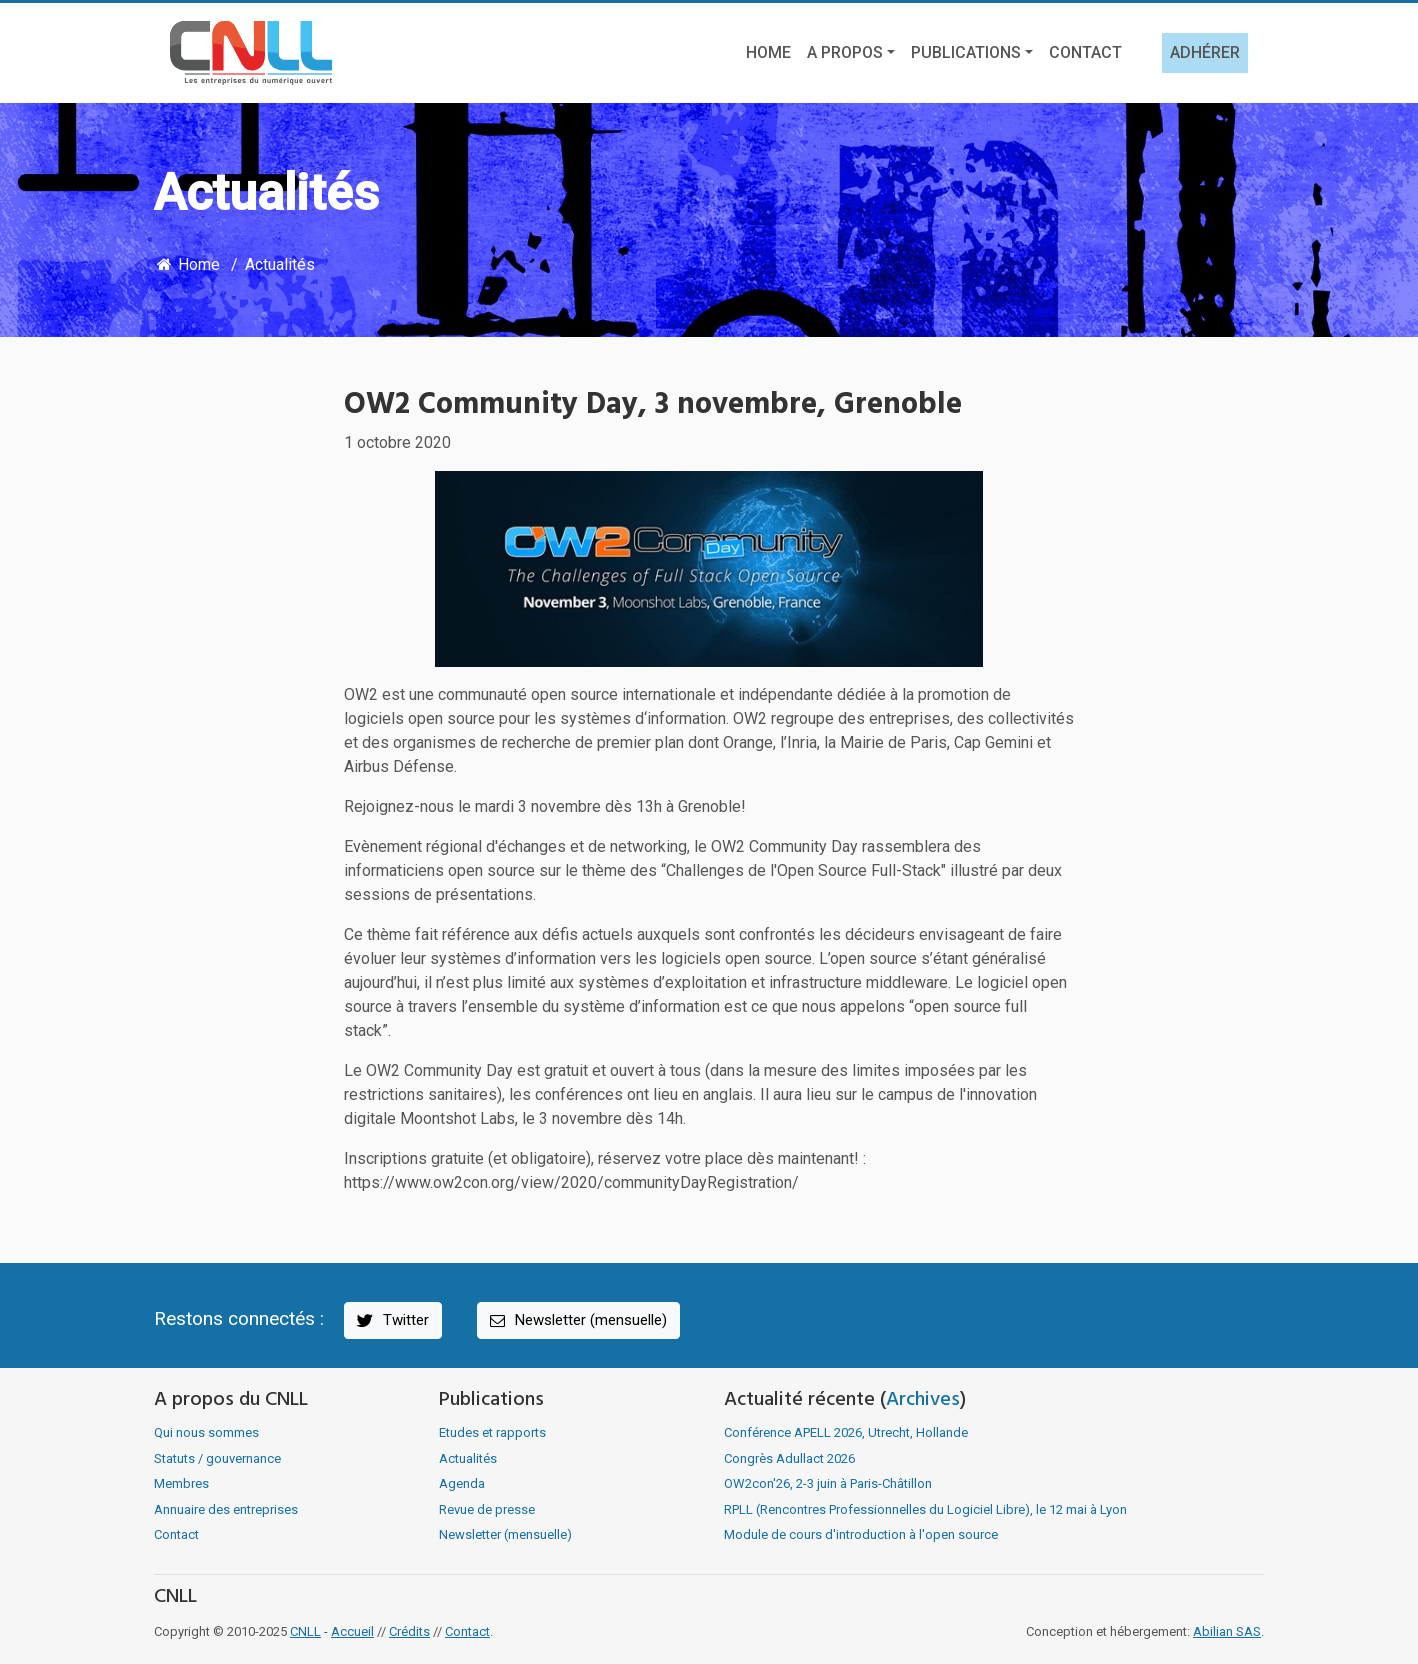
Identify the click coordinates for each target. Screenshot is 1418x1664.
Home (768, 52)
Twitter (391, 1320)
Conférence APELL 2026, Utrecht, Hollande (846, 1432)
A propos (845, 52)
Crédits (409, 1631)
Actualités (280, 264)
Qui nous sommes (206, 1432)
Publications (966, 52)
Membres (181, 1483)
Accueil (352, 1631)
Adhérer (1205, 52)
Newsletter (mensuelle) (577, 1320)
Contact (1085, 52)
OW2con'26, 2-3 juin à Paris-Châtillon (828, 1483)
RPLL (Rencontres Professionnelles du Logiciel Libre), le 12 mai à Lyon (925, 1509)
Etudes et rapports (492, 1432)
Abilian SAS (1227, 1631)
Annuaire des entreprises (226, 1509)
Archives (923, 1400)
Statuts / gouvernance (217, 1458)
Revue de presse (487, 1509)
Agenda (462, 1483)
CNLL (305, 1631)
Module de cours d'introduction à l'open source (861, 1534)
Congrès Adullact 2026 (789, 1458)
